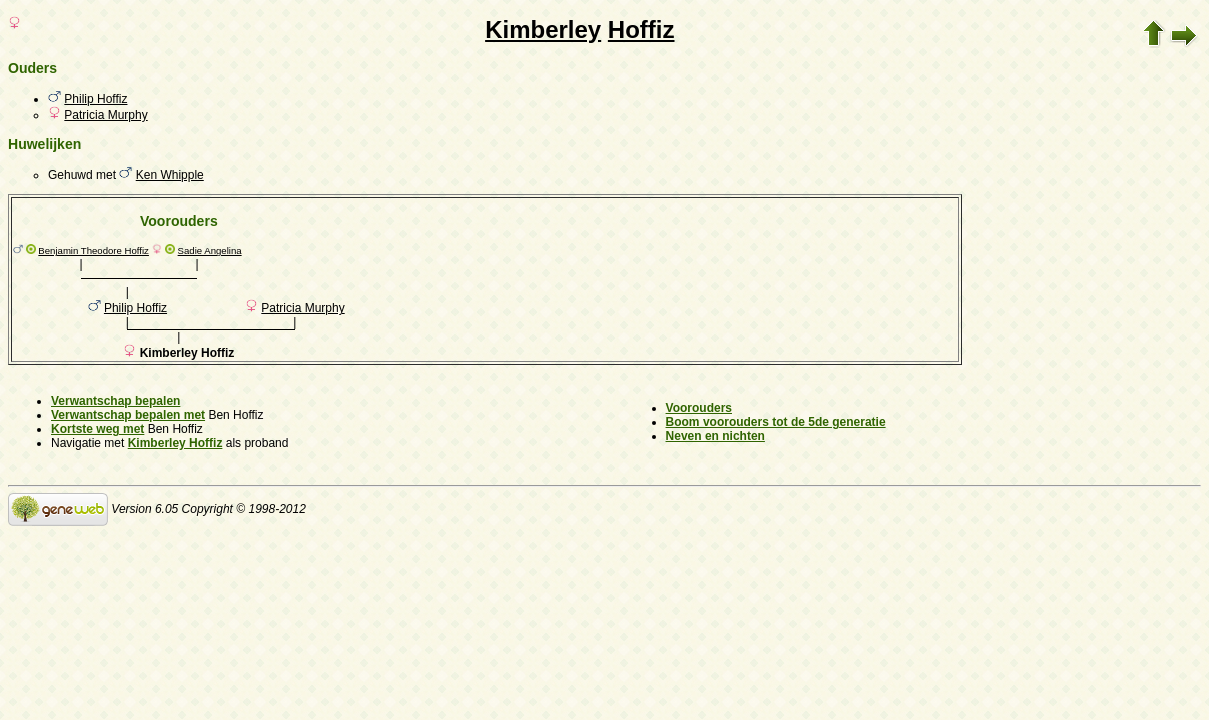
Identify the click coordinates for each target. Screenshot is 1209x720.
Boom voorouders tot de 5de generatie (776, 422)
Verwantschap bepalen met (128, 415)
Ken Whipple (170, 175)
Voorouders (699, 408)
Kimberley (543, 29)
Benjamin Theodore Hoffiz (93, 250)
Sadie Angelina (210, 250)
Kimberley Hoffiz (175, 443)
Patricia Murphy (105, 115)
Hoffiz (641, 29)
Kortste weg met (97, 429)
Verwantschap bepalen (115, 401)
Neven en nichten (715, 436)
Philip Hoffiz (95, 99)
